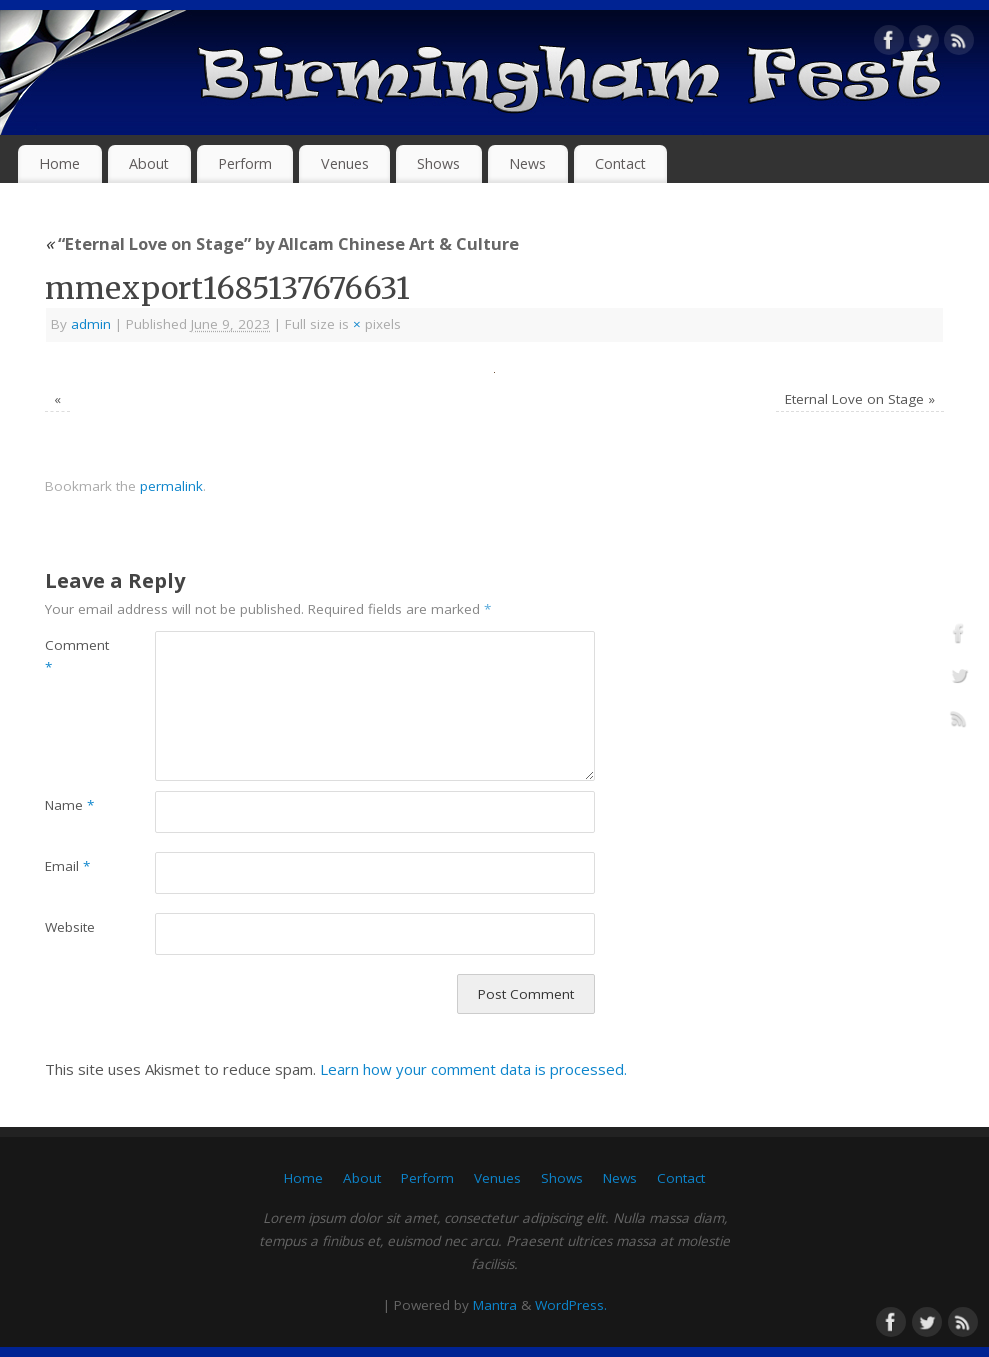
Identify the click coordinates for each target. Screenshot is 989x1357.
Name (69, 805)
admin (91, 324)
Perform (245, 163)
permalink (171, 486)
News (527, 163)
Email (67, 866)
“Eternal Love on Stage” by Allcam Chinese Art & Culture (282, 243)
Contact (620, 163)
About (149, 163)
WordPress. (571, 1305)
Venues (345, 163)
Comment (72, 656)
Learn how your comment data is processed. (473, 1069)
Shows (438, 163)
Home (59, 163)
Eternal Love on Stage (854, 399)
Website (70, 927)
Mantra (495, 1305)
